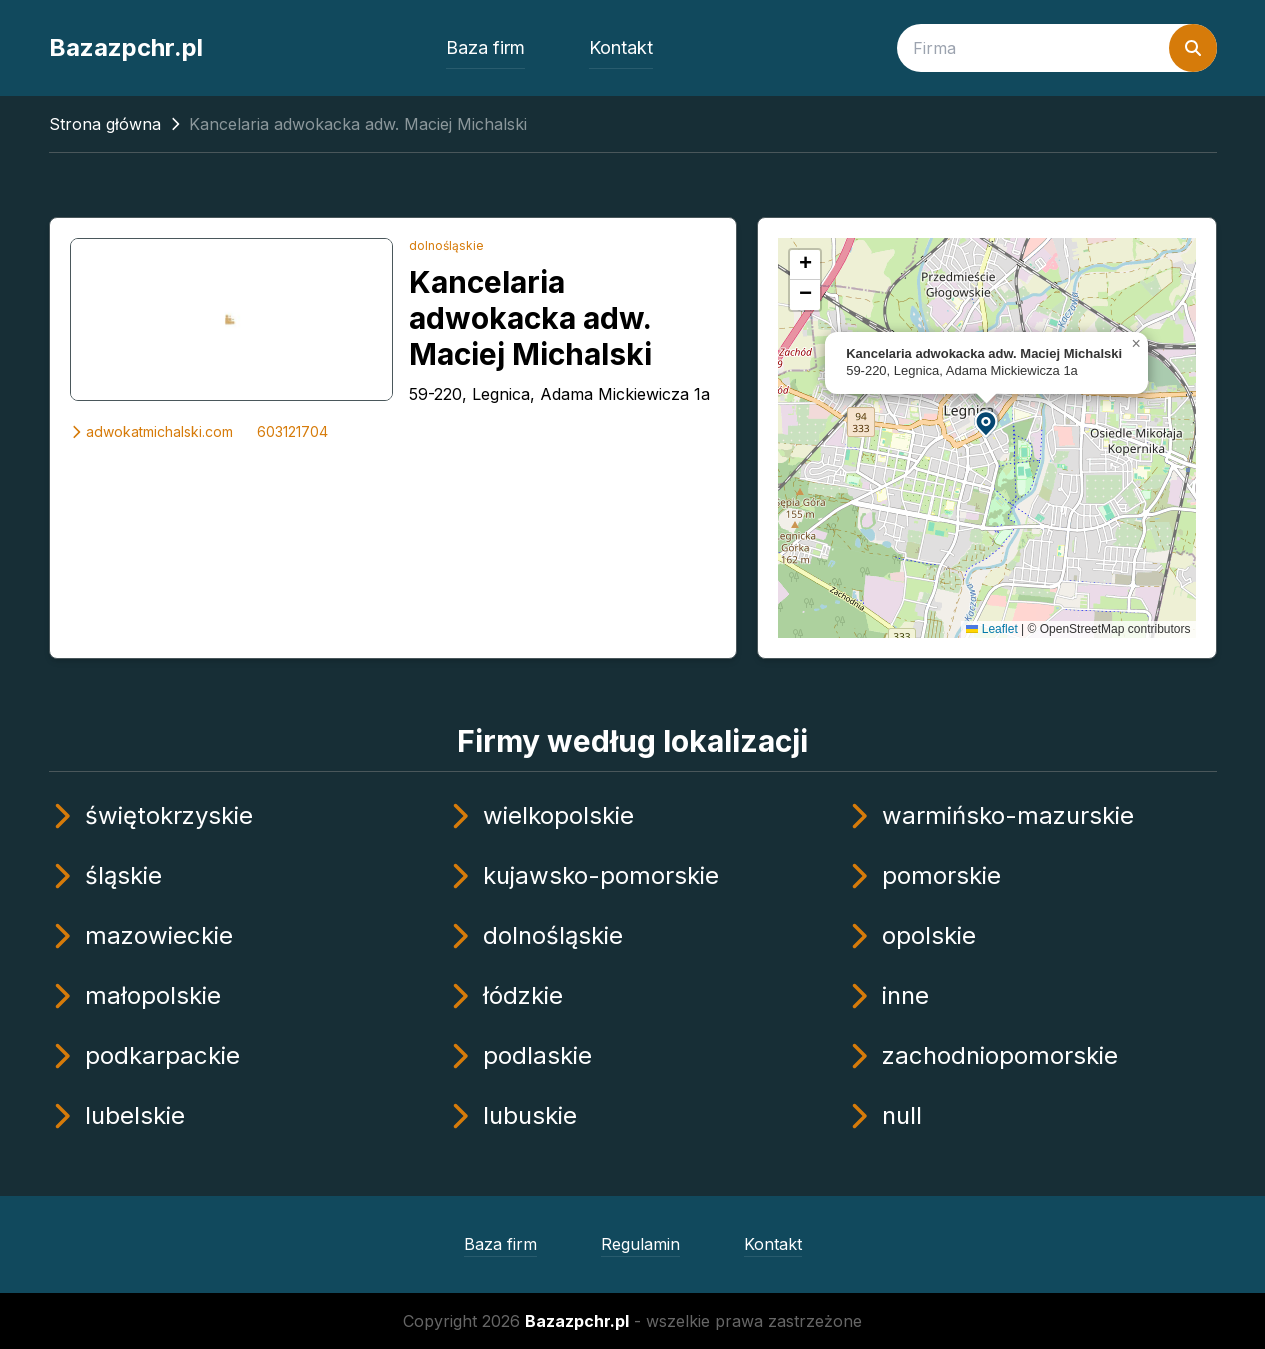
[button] (987, 422)
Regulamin (640, 1244)
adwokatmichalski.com (151, 431)
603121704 (292, 431)
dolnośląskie (446, 245)
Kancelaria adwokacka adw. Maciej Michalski (530, 318)
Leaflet (991, 629)
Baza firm (485, 47)
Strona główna (105, 124)
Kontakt (621, 47)
